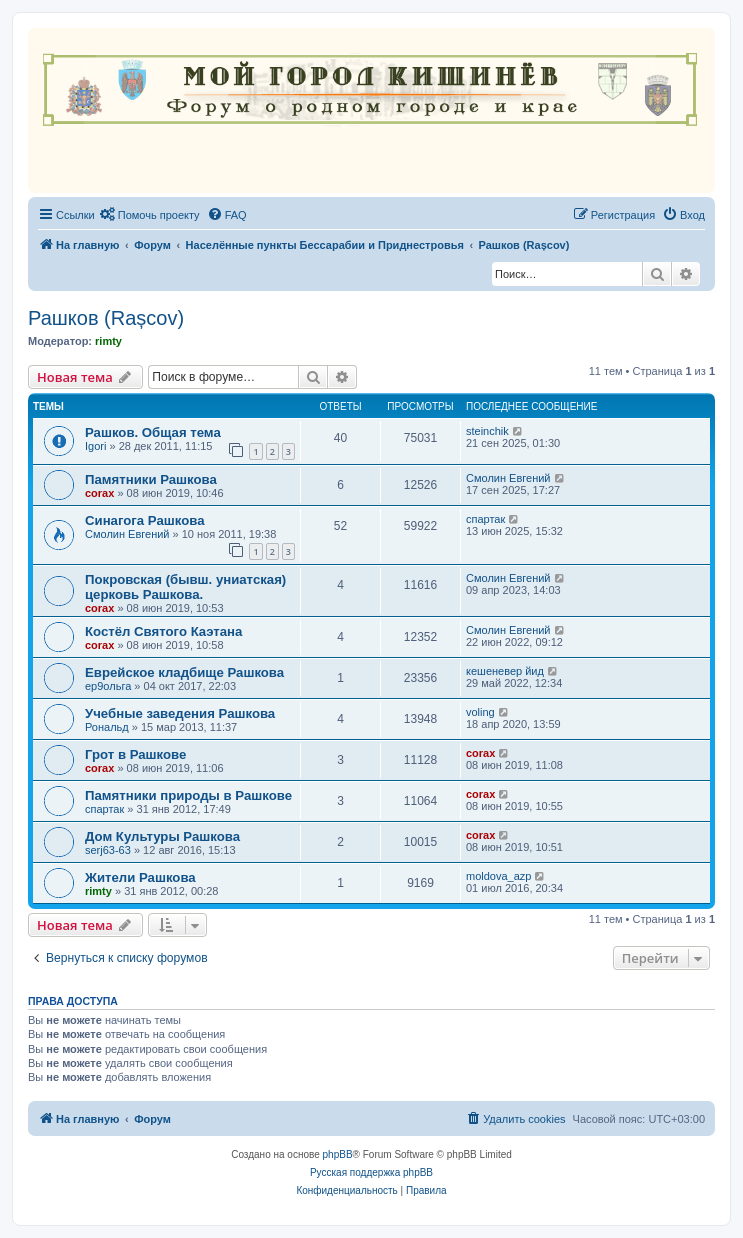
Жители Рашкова (140, 877)
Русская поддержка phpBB (371, 1172)
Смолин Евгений (508, 478)
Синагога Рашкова (145, 520)
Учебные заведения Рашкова (180, 713)
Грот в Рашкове (135, 754)
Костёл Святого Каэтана (163, 631)
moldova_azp (498, 876)
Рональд (107, 727)
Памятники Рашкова (151, 479)
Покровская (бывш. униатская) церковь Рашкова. (185, 587)
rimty (108, 341)
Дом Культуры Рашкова (162, 836)
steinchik (487, 431)
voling (480, 712)
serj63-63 (108, 850)
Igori (95, 446)
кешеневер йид (505, 671)
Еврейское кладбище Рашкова (184, 672)
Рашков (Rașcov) (106, 318)
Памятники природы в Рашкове (188, 795)
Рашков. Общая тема (153, 432)
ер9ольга (108, 686)
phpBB (338, 1154)
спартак (485, 519)
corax (99, 493)
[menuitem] (150, 215)
